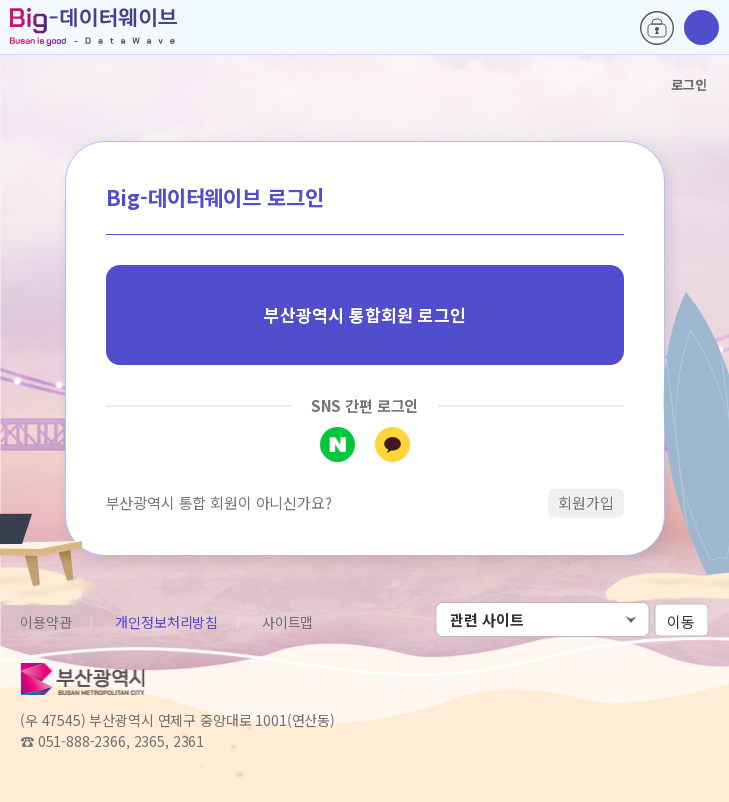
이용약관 (45, 622)
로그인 (657, 28)
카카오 (392, 444)
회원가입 (585, 502)
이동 (681, 620)
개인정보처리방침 (166, 622)
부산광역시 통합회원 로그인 (365, 314)
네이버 (337, 444)
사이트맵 (287, 622)
